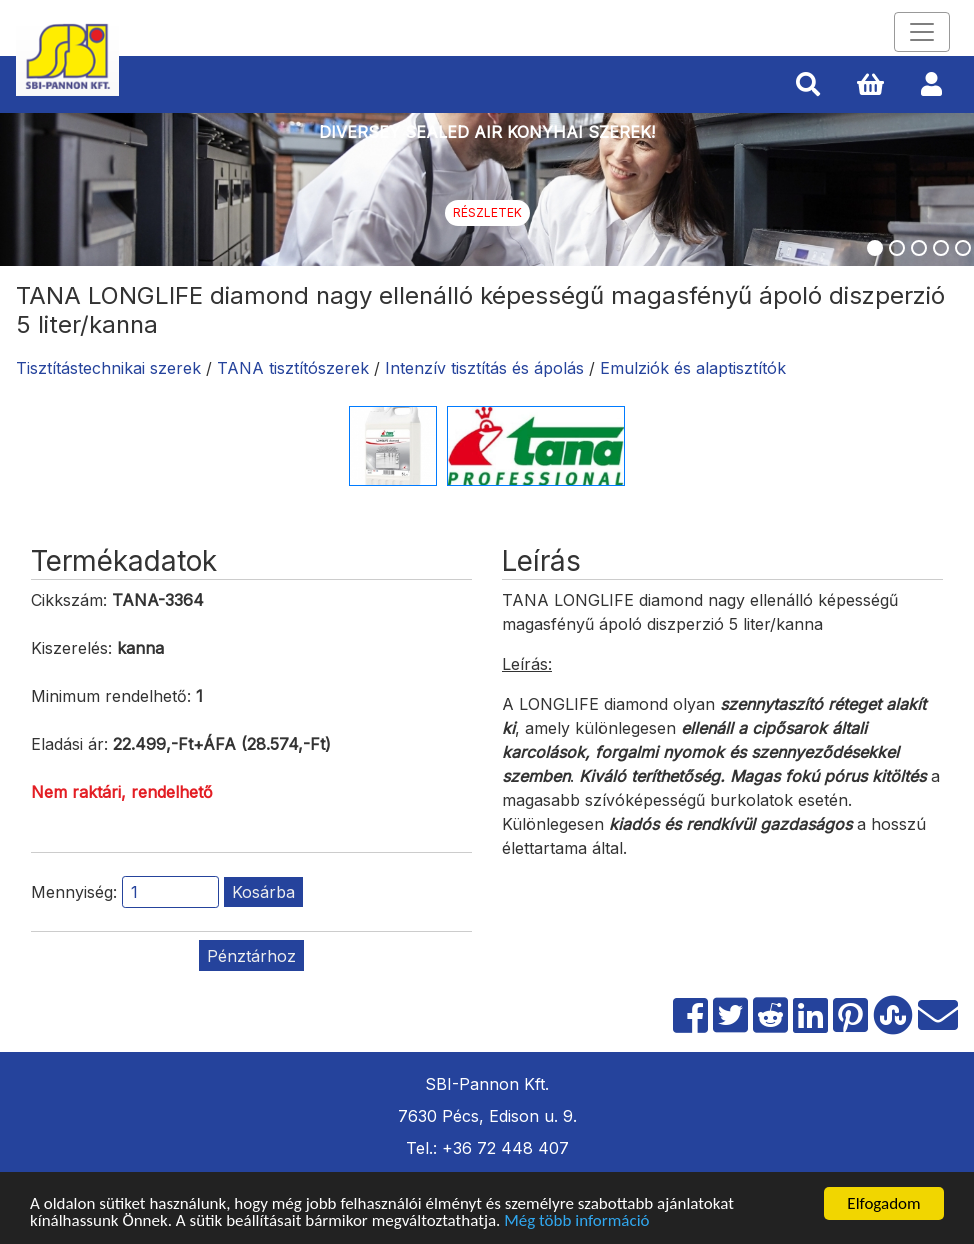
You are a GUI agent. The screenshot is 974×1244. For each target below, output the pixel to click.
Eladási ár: (69, 744)
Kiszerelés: (71, 648)
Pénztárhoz (251, 956)
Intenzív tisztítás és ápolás (484, 368)
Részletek (487, 212)
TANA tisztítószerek (293, 368)
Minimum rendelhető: (111, 696)
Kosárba (263, 892)
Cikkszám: (69, 600)
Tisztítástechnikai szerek (108, 368)
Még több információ (576, 1221)
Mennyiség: (74, 892)
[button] (808, 85)
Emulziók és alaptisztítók (693, 368)
